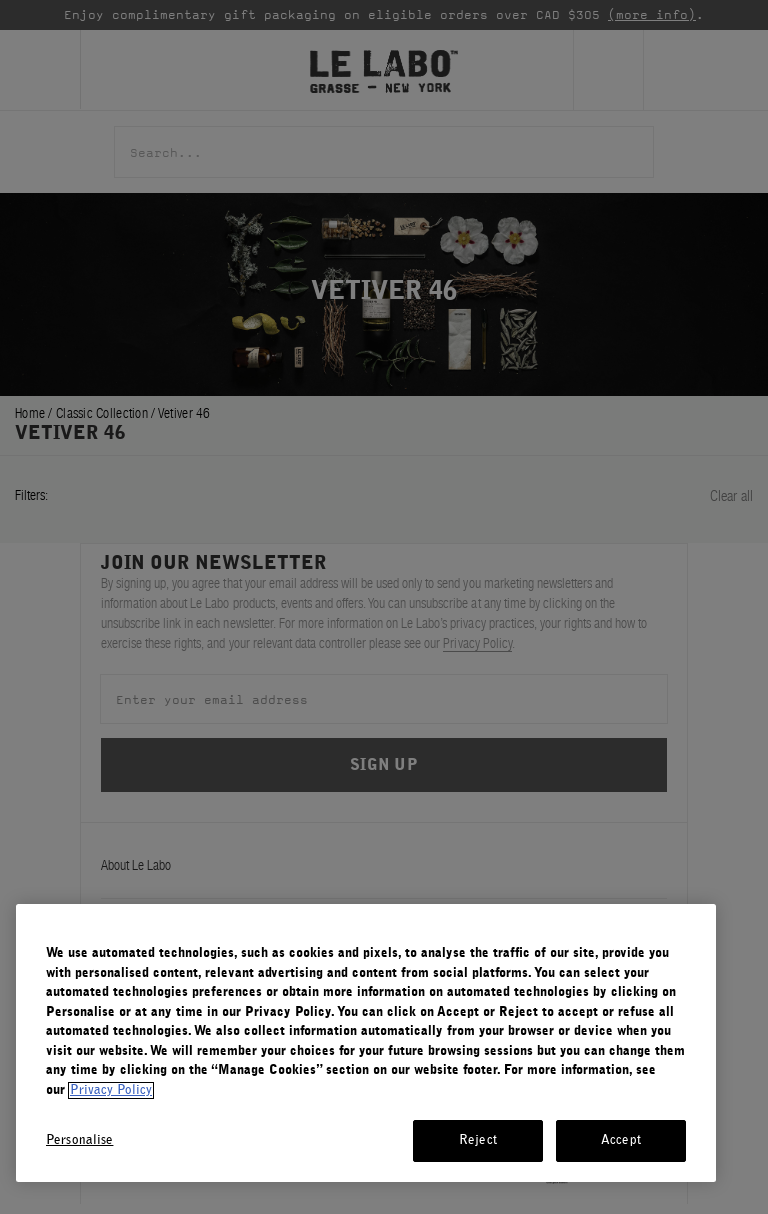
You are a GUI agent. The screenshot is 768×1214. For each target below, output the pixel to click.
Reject (478, 1140)
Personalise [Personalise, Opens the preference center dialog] (79, 1140)
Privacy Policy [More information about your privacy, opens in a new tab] (111, 1090)
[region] (366, 1043)
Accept (621, 1140)
